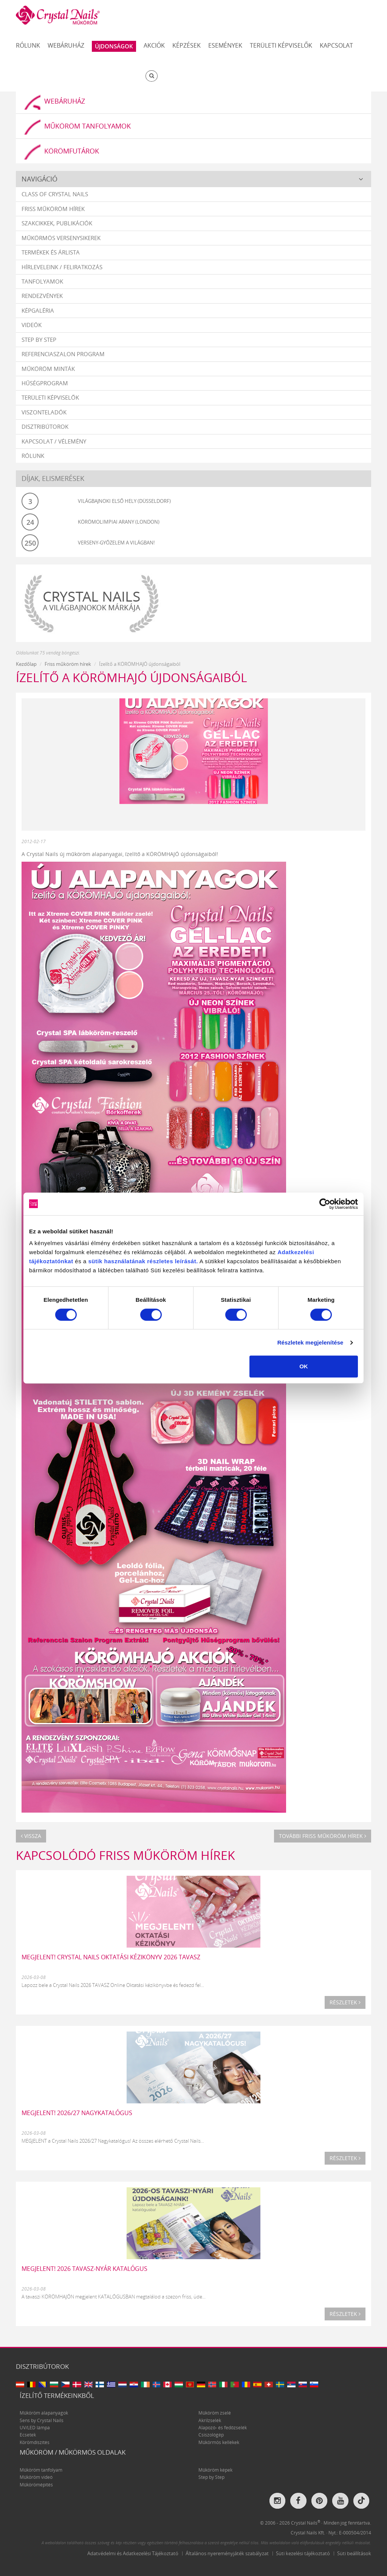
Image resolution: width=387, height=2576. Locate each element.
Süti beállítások (354, 2553)
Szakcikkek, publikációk (57, 223)
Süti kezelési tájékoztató (303, 2553)
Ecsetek (28, 2435)
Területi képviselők (281, 45)
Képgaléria (38, 311)
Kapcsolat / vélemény (54, 441)
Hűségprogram (45, 383)
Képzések (186, 45)
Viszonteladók (44, 412)
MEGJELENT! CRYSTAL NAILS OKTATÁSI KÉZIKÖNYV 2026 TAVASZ (111, 1957)
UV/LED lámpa (35, 2428)
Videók (32, 325)
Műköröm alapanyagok (44, 2413)
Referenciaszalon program (63, 354)
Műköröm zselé (214, 2413)
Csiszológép (211, 2435)
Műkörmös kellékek (218, 2443)
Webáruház (66, 45)
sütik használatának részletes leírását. (143, 1261)
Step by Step (39, 340)
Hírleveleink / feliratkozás (62, 267)
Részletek (345, 2002)
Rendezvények (42, 296)
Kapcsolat (336, 45)
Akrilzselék (209, 2421)
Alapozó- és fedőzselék (222, 2428)
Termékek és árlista (51, 252)
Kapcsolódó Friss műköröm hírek (125, 1855)
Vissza (31, 1836)
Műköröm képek (215, 2470)
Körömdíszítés (35, 2443)
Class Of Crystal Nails (55, 195)
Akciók (154, 45)
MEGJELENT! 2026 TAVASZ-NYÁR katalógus (84, 2269)
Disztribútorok (45, 427)
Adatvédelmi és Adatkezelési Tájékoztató (132, 2553)
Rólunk (28, 45)
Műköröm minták (48, 369)
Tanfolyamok (42, 281)
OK (303, 1366)
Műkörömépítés (36, 2485)
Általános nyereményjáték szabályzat (227, 2553)
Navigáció (39, 179)
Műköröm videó (36, 2477)
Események (225, 45)
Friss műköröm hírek (53, 209)
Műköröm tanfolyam (41, 2470)
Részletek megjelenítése (310, 1342)
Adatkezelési (295, 1252)
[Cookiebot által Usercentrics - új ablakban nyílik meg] (325, 1204)
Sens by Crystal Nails (41, 2421)
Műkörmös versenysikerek (61, 238)
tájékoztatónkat (51, 1261)
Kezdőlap (26, 664)
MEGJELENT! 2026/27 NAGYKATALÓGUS (77, 2113)
